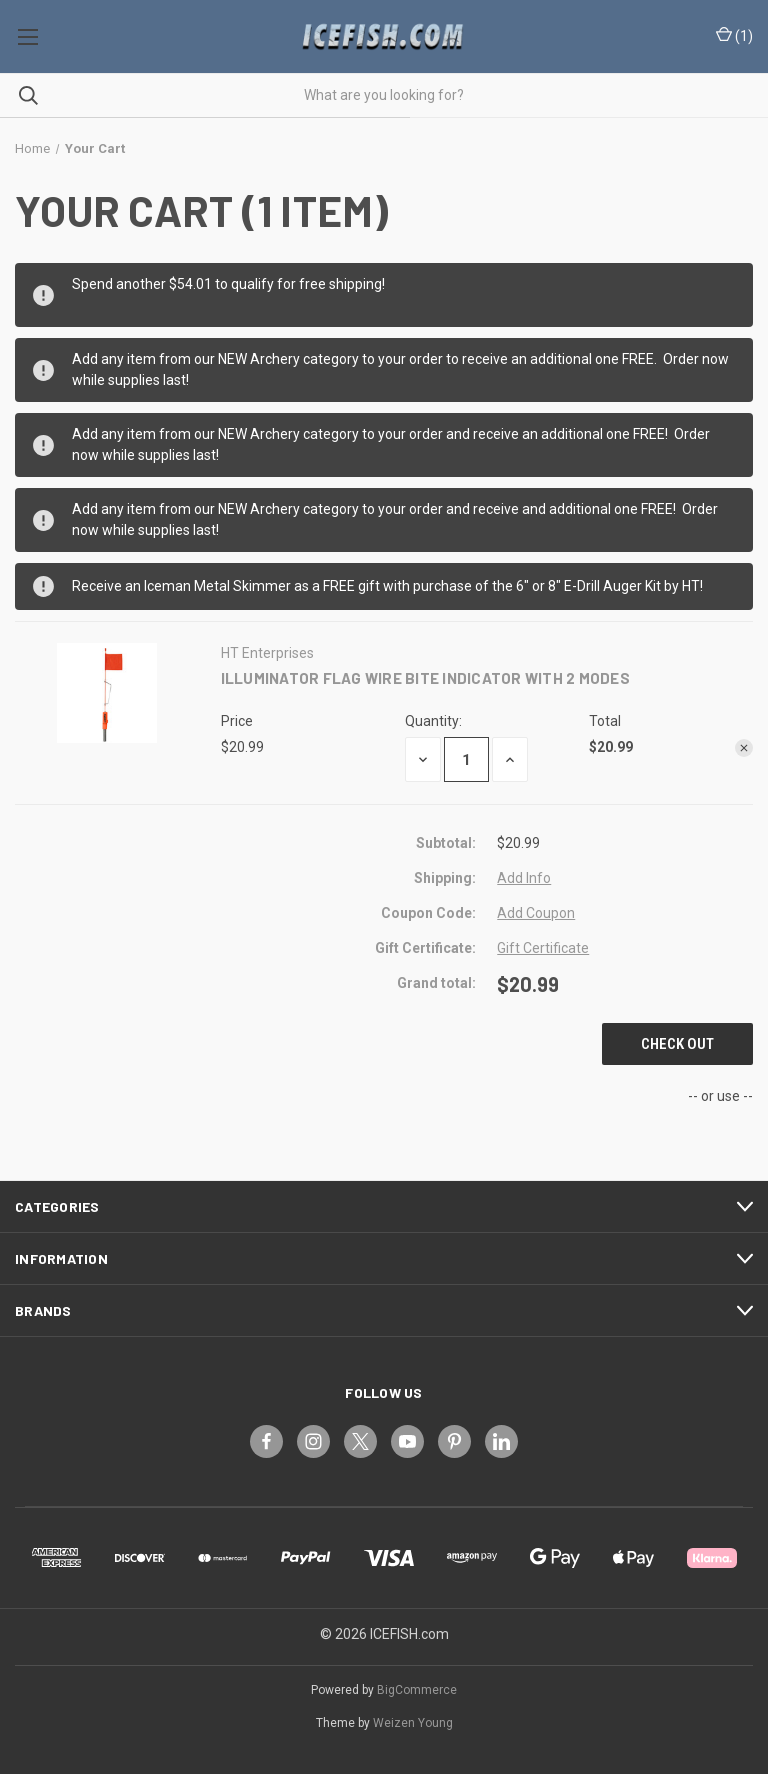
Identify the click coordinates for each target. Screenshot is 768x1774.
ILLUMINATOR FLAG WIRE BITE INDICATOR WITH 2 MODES (425, 678)
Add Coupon (536, 913)
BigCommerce (417, 1690)
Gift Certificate (543, 948)
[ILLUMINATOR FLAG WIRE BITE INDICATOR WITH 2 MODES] (466, 759)
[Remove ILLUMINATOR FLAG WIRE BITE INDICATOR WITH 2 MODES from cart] (744, 748)
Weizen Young (413, 1723)
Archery (275, 359)
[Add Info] (524, 878)
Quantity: (433, 721)
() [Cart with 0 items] (734, 36)
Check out (677, 1044)
